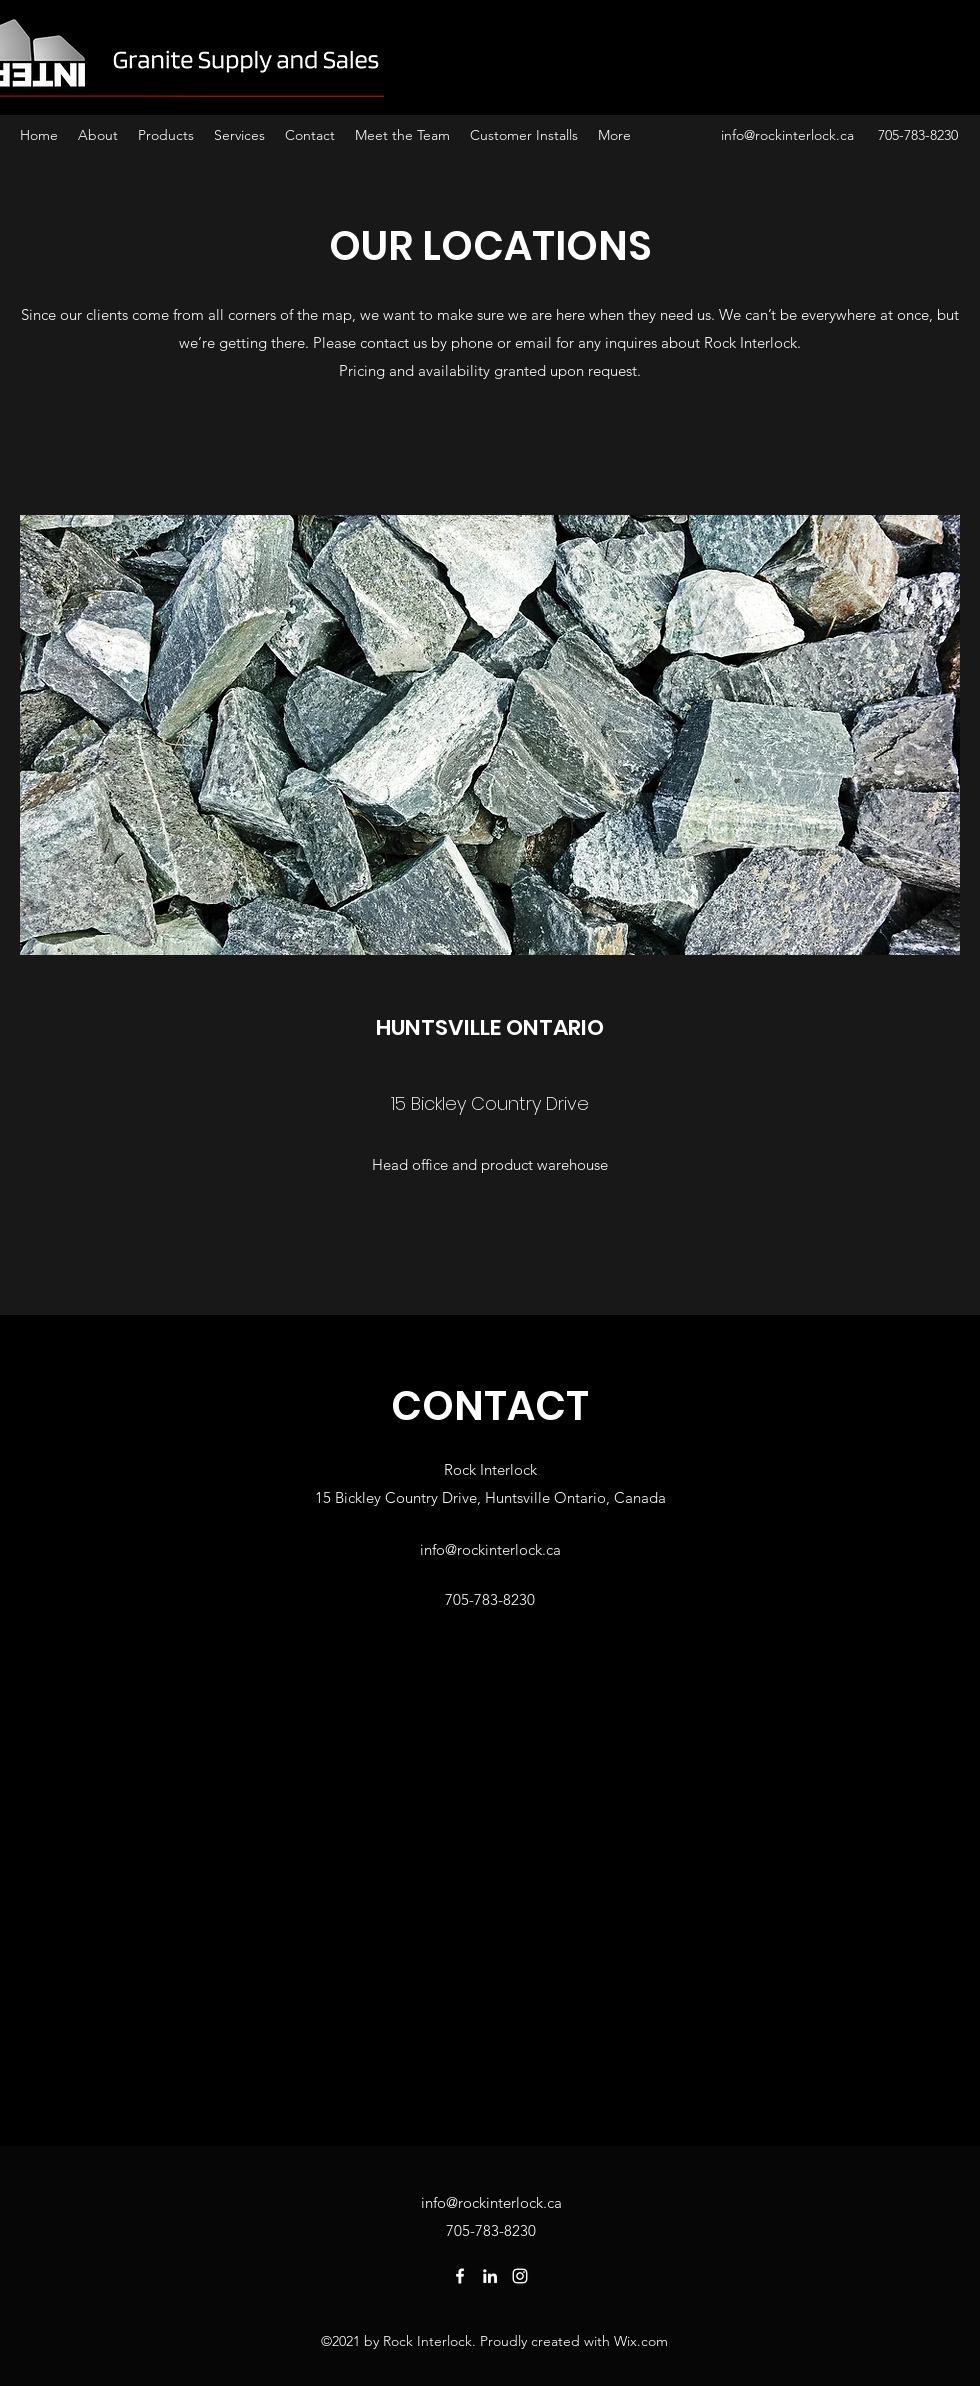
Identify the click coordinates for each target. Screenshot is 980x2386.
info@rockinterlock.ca (787, 135)
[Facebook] (460, 2276)
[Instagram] (520, 2276)
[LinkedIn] (490, 2276)
